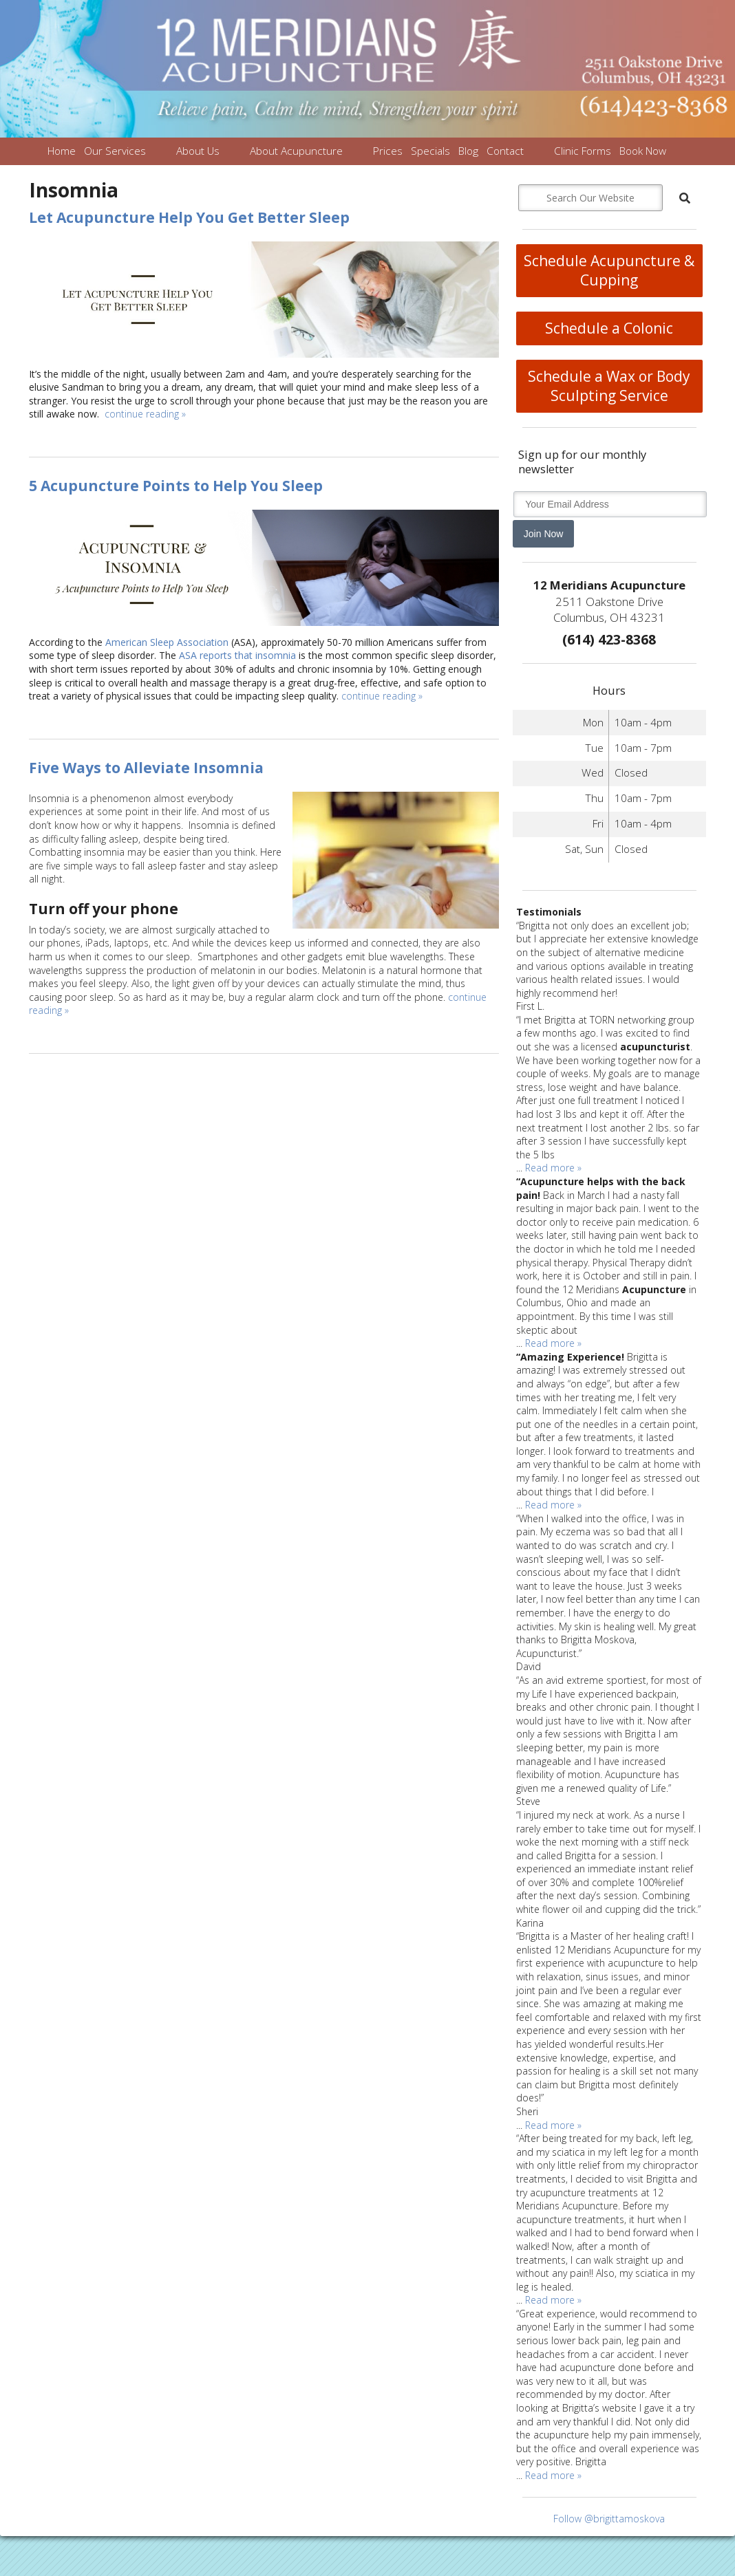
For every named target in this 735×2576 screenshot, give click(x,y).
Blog (468, 151)
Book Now (642, 151)
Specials (430, 151)
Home (61, 151)
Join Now (544, 533)
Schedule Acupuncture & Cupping (609, 270)
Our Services (115, 151)
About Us (198, 151)
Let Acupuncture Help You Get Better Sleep (189, 217)
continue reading (145, 413)
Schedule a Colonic (609, 328)
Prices (388, 151)
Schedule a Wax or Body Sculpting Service (609, 386)
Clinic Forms (582, 151)
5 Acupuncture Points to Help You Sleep (176, 485)
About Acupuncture (296, 151)
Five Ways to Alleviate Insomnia (146, 767)
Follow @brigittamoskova (609, 2518)
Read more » (553, 1167)
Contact (505, 151)
